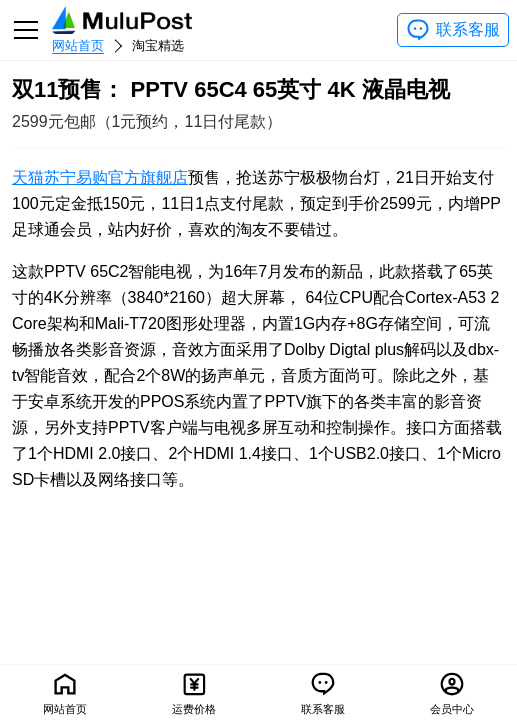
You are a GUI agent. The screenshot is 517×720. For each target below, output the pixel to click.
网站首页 (78, 45)
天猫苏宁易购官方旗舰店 (100, 177)
